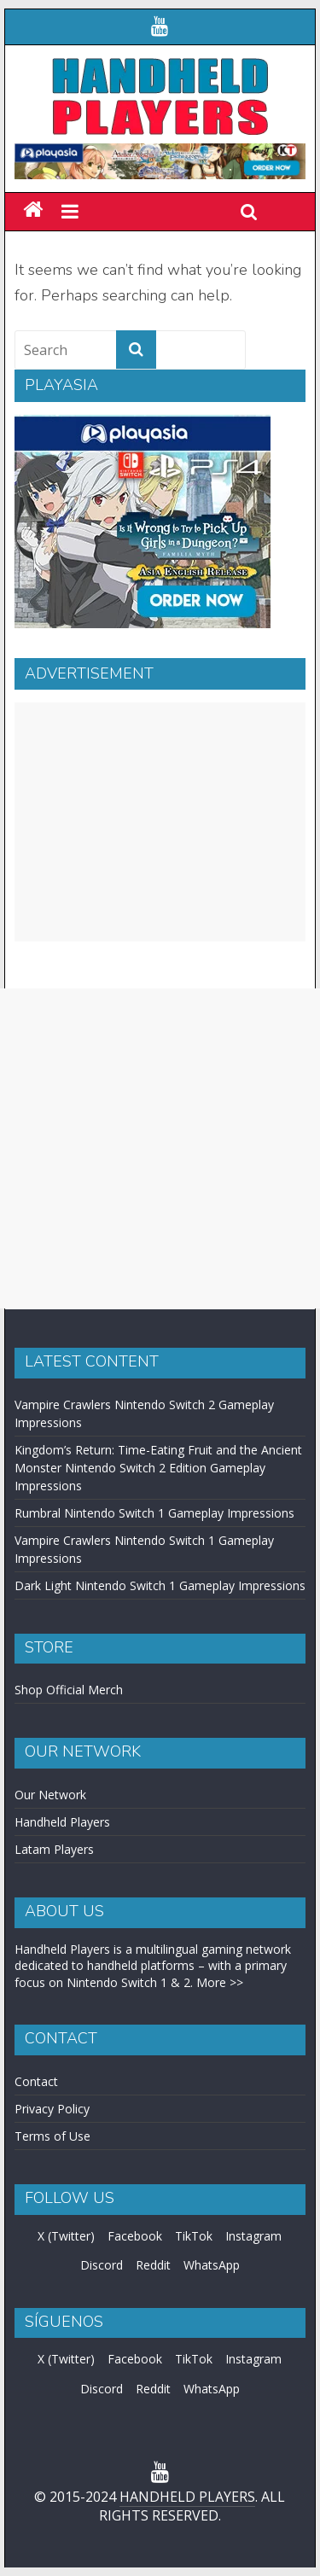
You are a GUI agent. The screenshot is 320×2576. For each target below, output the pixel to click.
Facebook (135, 2236)
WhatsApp (211, 2265)
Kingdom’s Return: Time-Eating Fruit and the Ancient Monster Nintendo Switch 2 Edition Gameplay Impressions (158, 1468)
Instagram (253, 2236)
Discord (101, 2265)
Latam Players (54, 1849)
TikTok (193, 2236)
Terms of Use (52, 2136)
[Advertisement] (160, 821)
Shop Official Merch (69, 1689)
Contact (36, 2081)
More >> (219, 1982)
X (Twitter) (66, 2236)
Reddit (153, 2265)
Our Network (50, 1794)
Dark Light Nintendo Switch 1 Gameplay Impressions (160, 1585)
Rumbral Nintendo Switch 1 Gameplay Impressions (154, 1513)
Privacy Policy (52, 2109)
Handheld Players (62, 1822)
